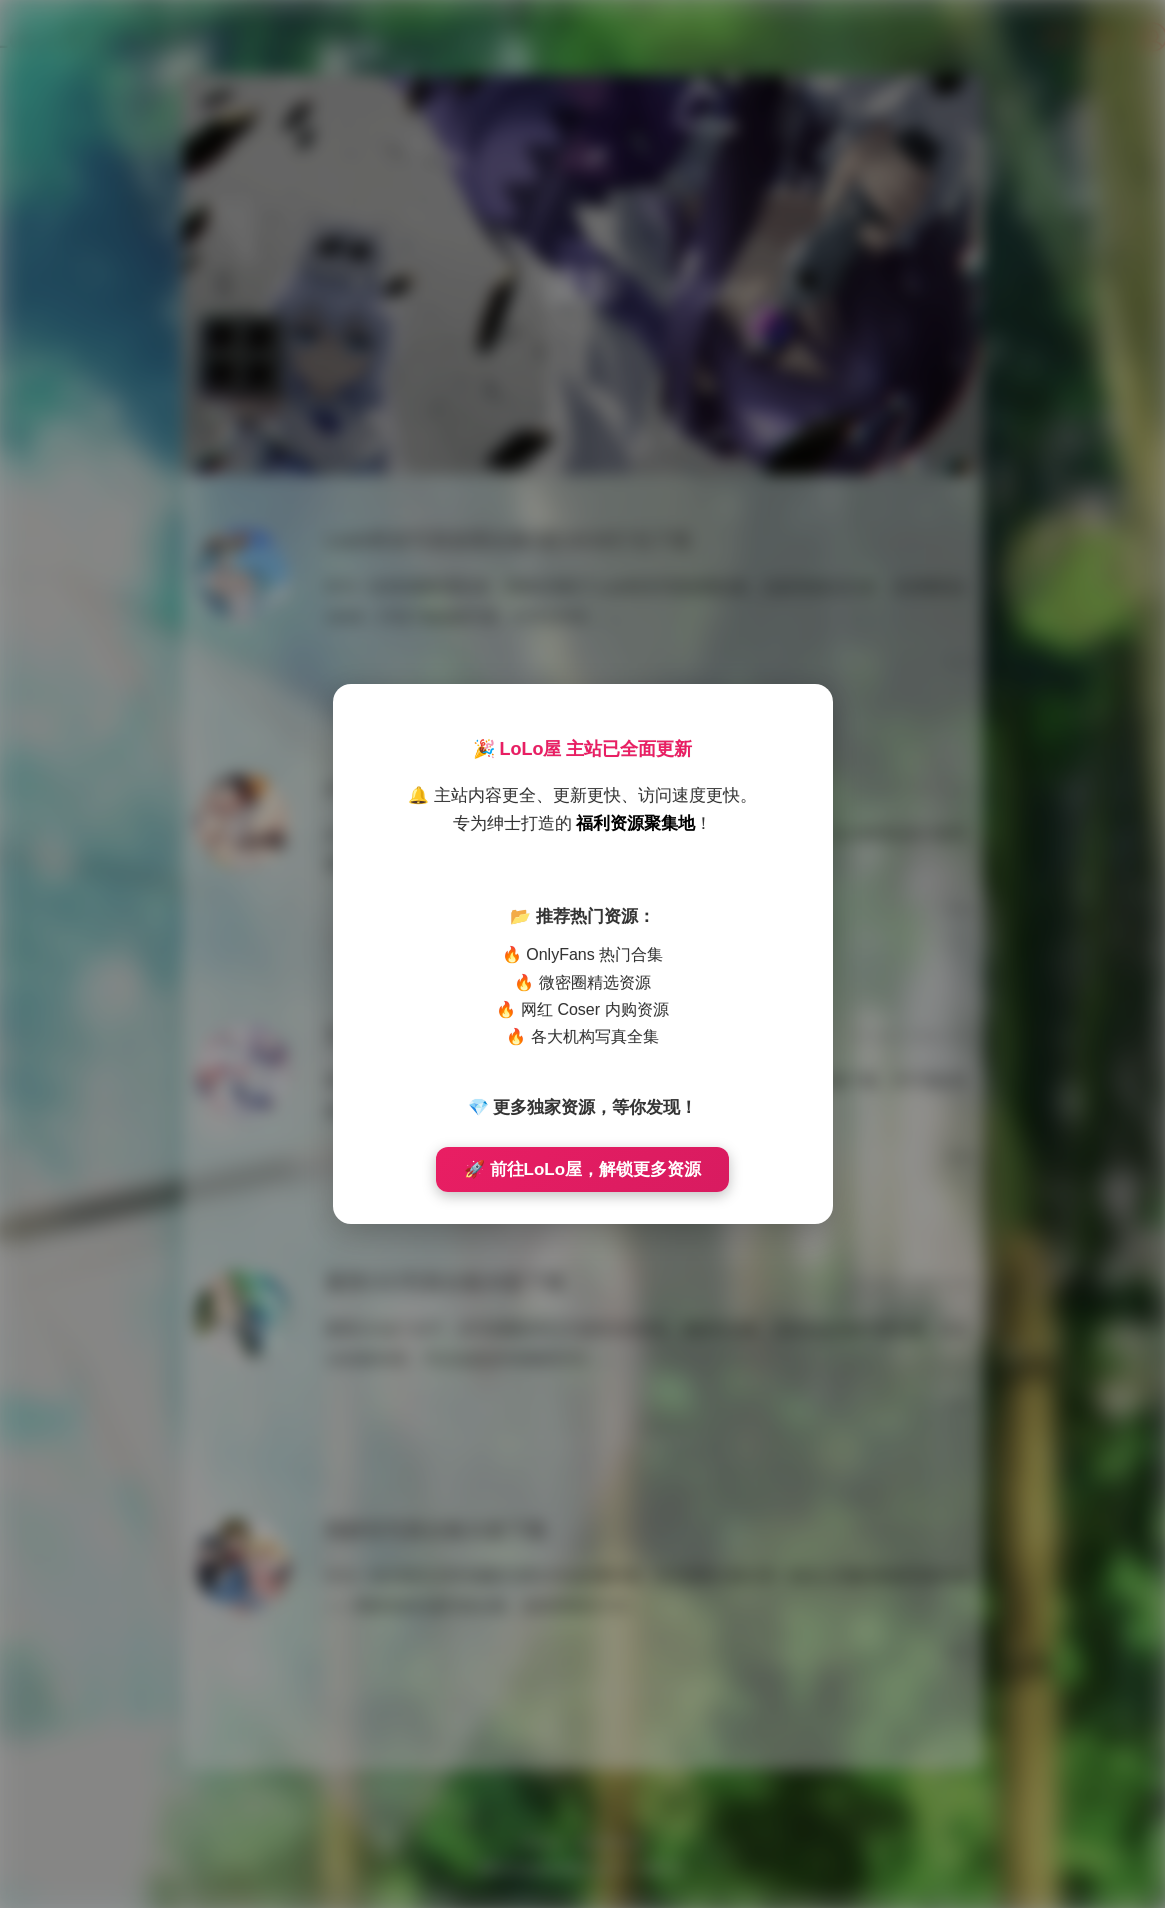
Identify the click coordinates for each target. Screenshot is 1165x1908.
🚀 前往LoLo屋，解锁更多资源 (582, 1169)
